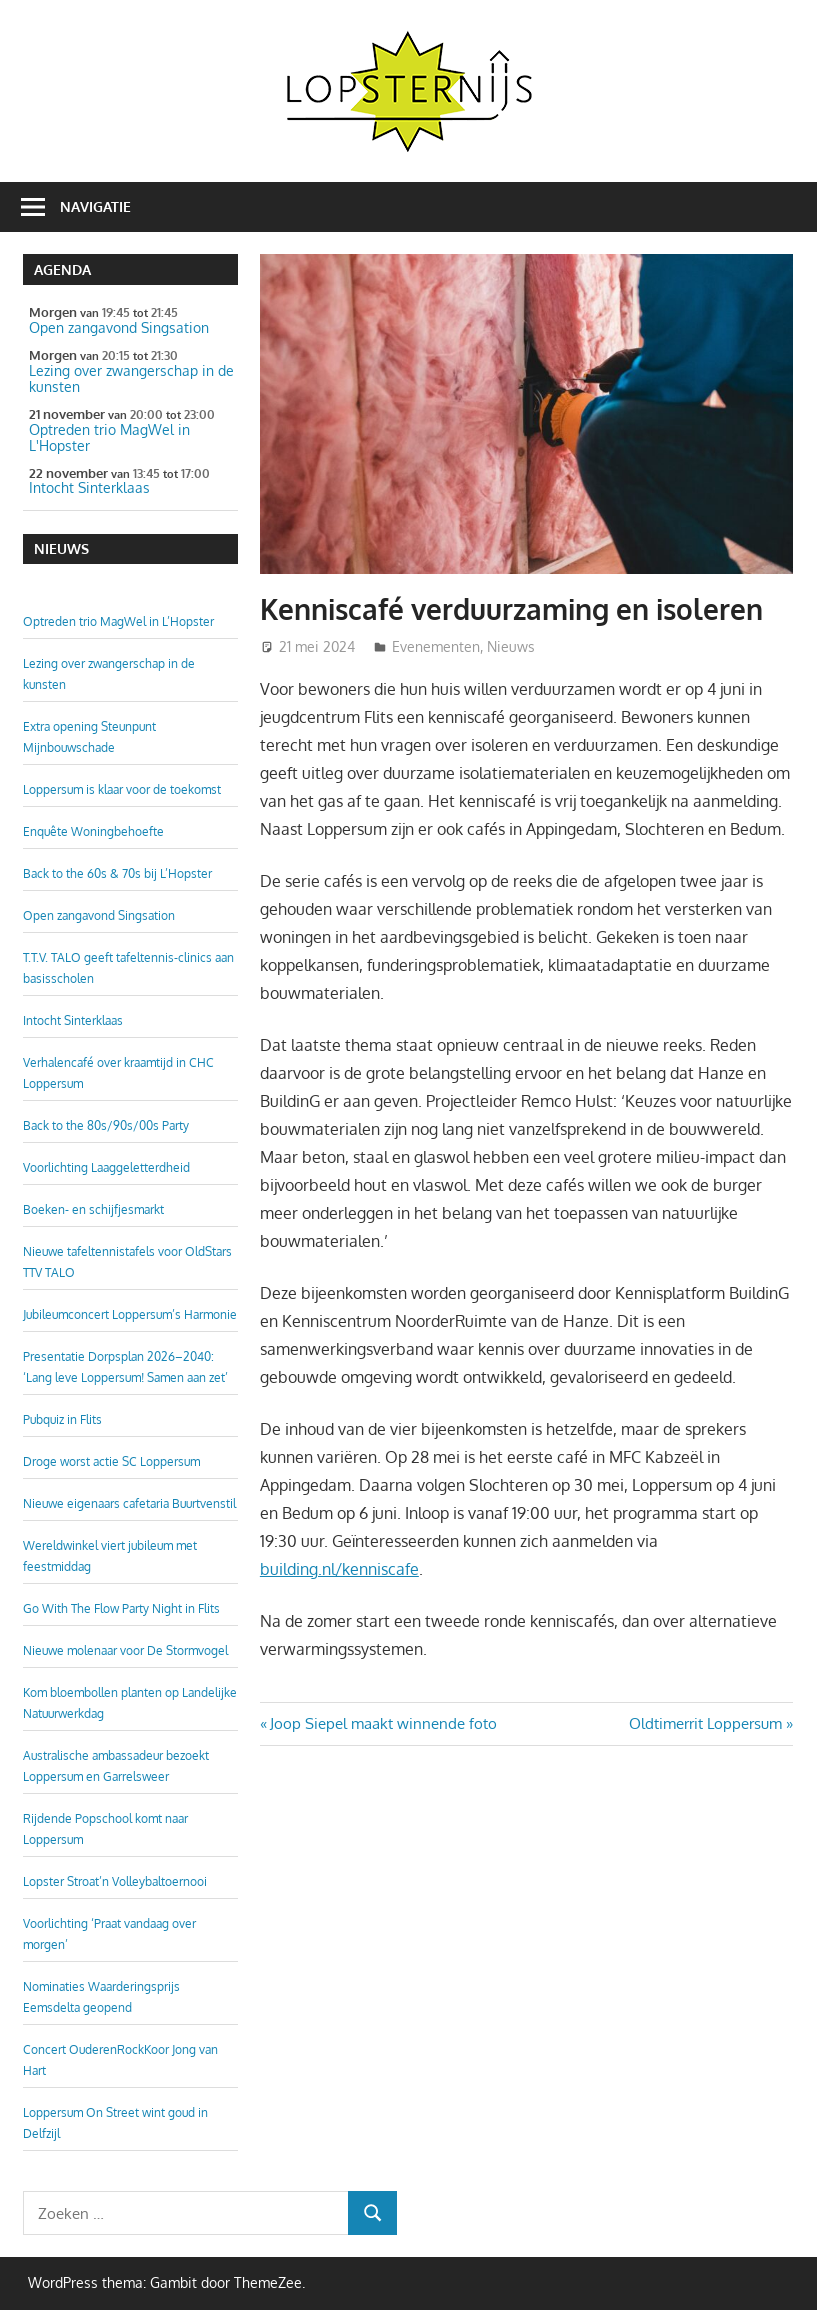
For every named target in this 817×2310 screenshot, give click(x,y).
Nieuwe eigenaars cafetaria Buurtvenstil (129, 1503)
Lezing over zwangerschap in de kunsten (131, 378)
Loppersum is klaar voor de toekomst (122, 789)
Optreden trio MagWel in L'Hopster (109, 437)
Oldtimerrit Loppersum (705, 1723)
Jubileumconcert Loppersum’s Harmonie (130, 1314)
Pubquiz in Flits (62, 1419)
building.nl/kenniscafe (339, 1569)
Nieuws (511, 646)
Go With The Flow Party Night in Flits (121, 1608)
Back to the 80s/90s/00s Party (106, 1125)
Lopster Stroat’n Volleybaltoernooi (115, 1881)
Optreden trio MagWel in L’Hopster (118, 621)
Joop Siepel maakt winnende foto (383, 1723)
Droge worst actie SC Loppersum (111, 1461)
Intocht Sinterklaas (89, 487)
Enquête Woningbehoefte (93, 831)
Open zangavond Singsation (119, 327)
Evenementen (436, 646)
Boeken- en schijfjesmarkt (93, 1209)
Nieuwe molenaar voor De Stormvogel (125, 1650)
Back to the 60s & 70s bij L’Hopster (117, 873)
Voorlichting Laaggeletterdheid (106, 1167)
